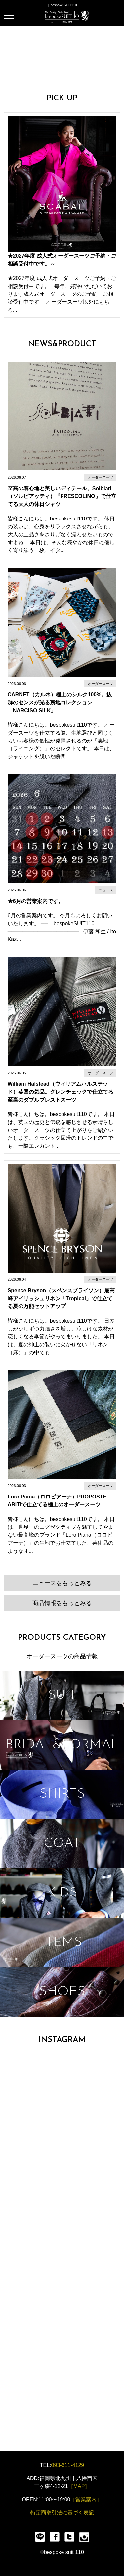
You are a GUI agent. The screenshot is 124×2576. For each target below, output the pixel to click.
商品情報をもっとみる (62, 1602)
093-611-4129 (67, 2465)
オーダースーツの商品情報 (62, 1656)
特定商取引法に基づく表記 (62, 2512)
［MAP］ (79, 2486)
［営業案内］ (86, 2499)
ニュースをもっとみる (62, 1583)
